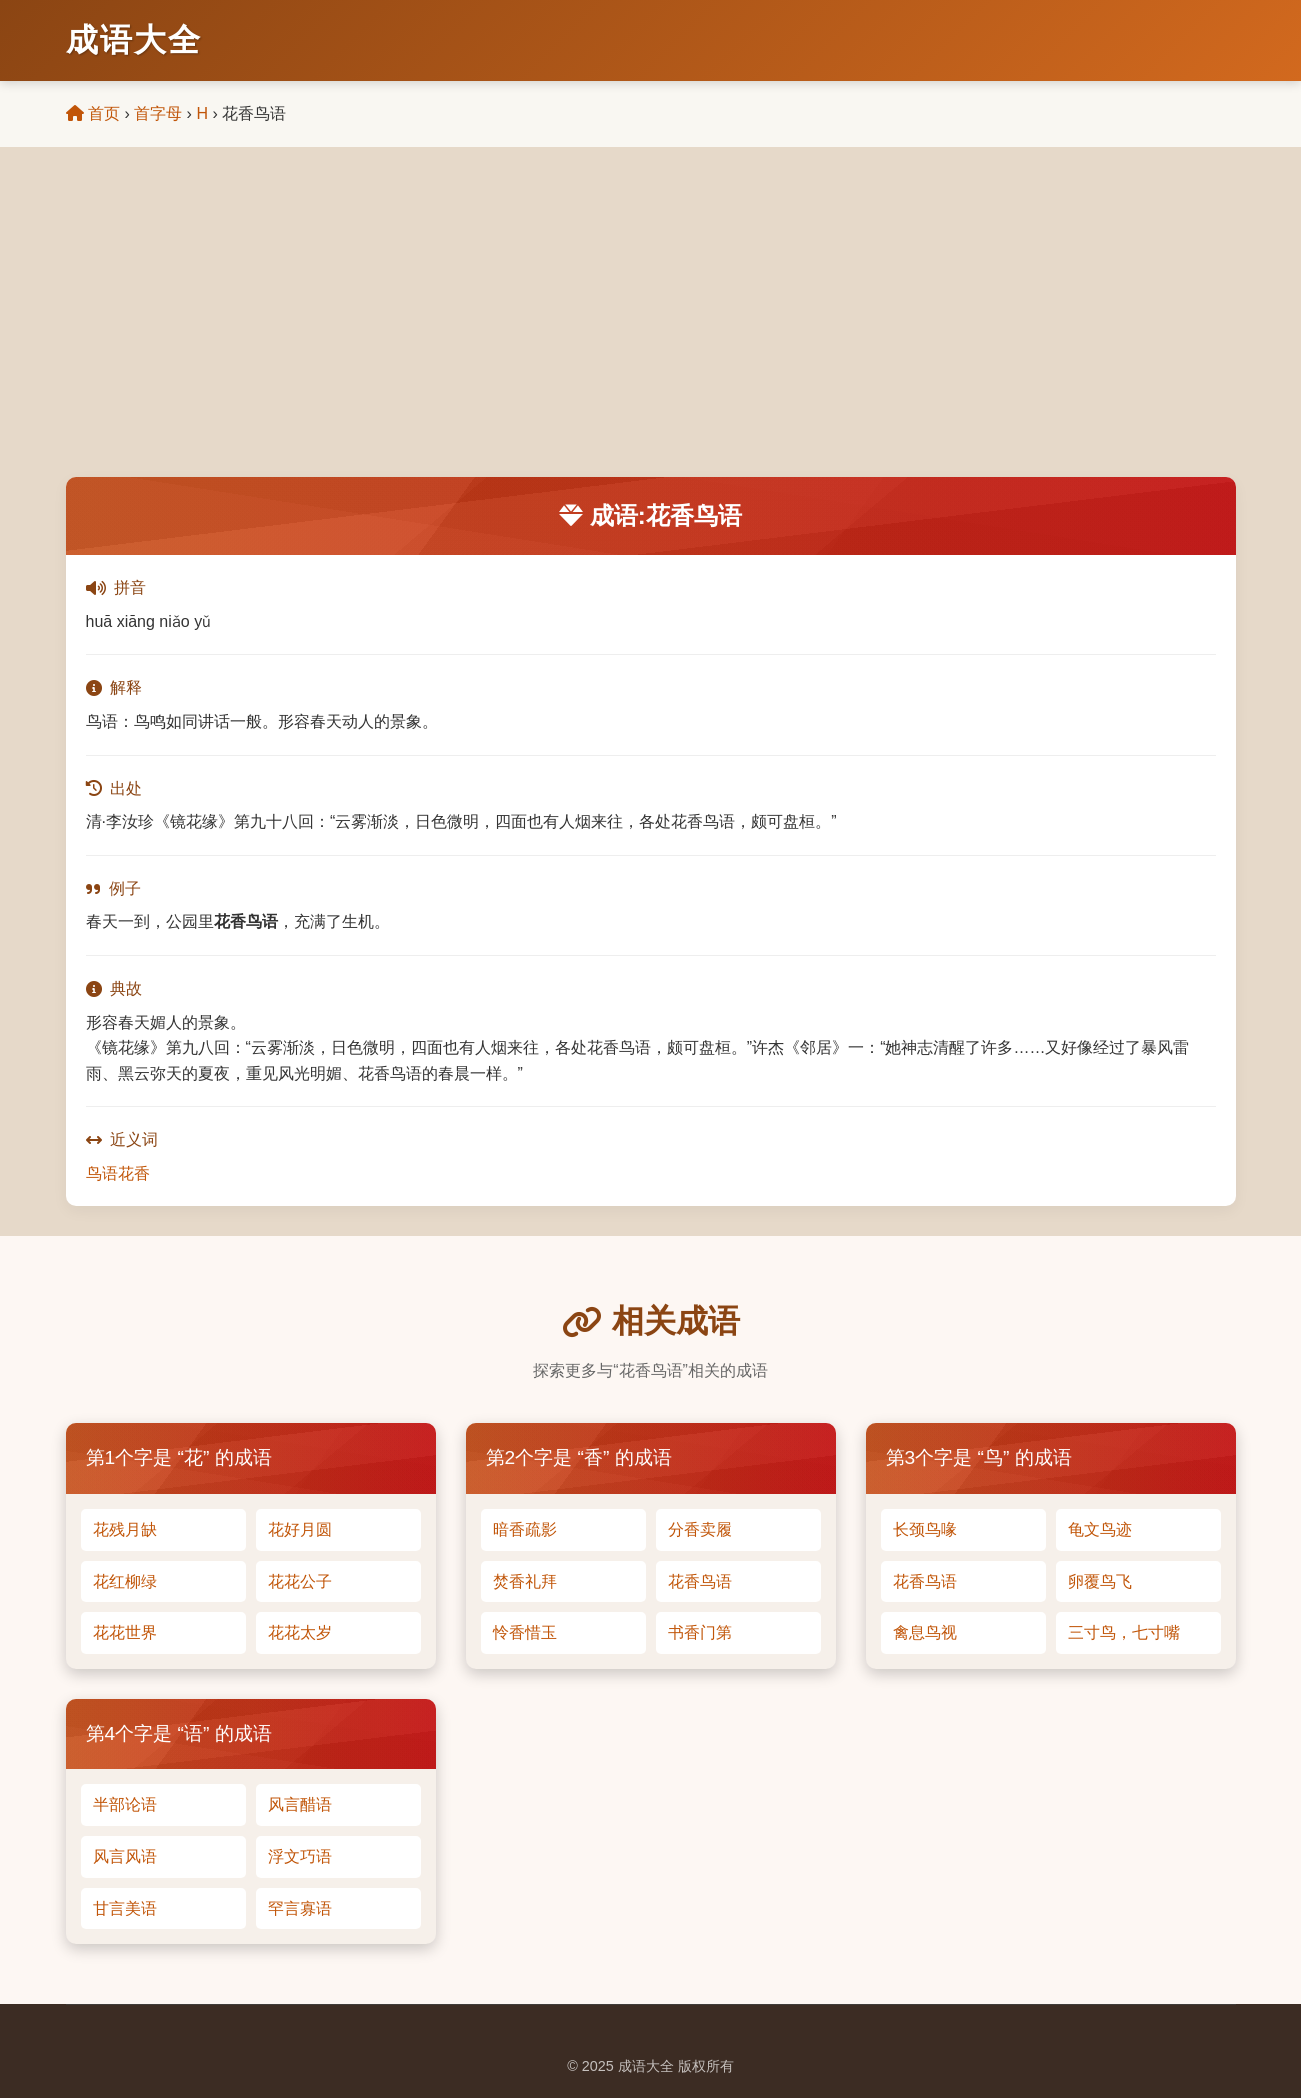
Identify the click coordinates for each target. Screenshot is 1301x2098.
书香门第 (700, 1632)
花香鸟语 (700, 1581)
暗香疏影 (525, 1529)
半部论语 (125, 1804)
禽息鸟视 (925, 1632)
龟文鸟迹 (1100, 1529)
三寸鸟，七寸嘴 (1124, 1632)
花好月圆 (300, 1529)
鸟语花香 (118, 1173)
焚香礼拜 (525, 1581)
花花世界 (125, 1632)
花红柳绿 (125, 1581)
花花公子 (300, 1581)
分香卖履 (700, 1529)
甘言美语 (125, 1908)
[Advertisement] (651, 327)
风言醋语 (300, 1804)
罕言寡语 (300, 1908)
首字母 (158, 113)
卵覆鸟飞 (1100, 1581)
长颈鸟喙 (925, 1529)
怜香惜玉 (525, 1632)
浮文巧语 (300, 1856)
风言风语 (125, 1856)
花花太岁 (300, 1632)
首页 (93, 113)
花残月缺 (125, 1529)
